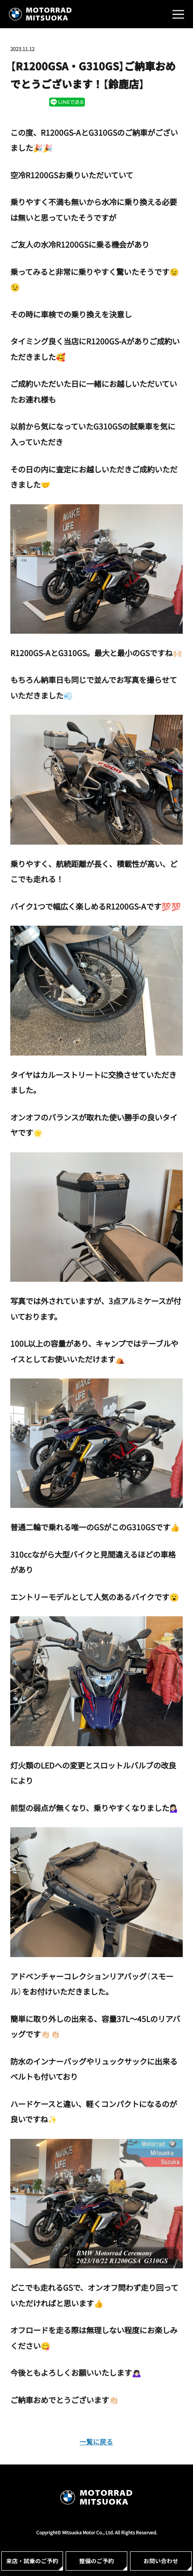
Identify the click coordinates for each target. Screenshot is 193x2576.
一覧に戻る (96, 2441)
